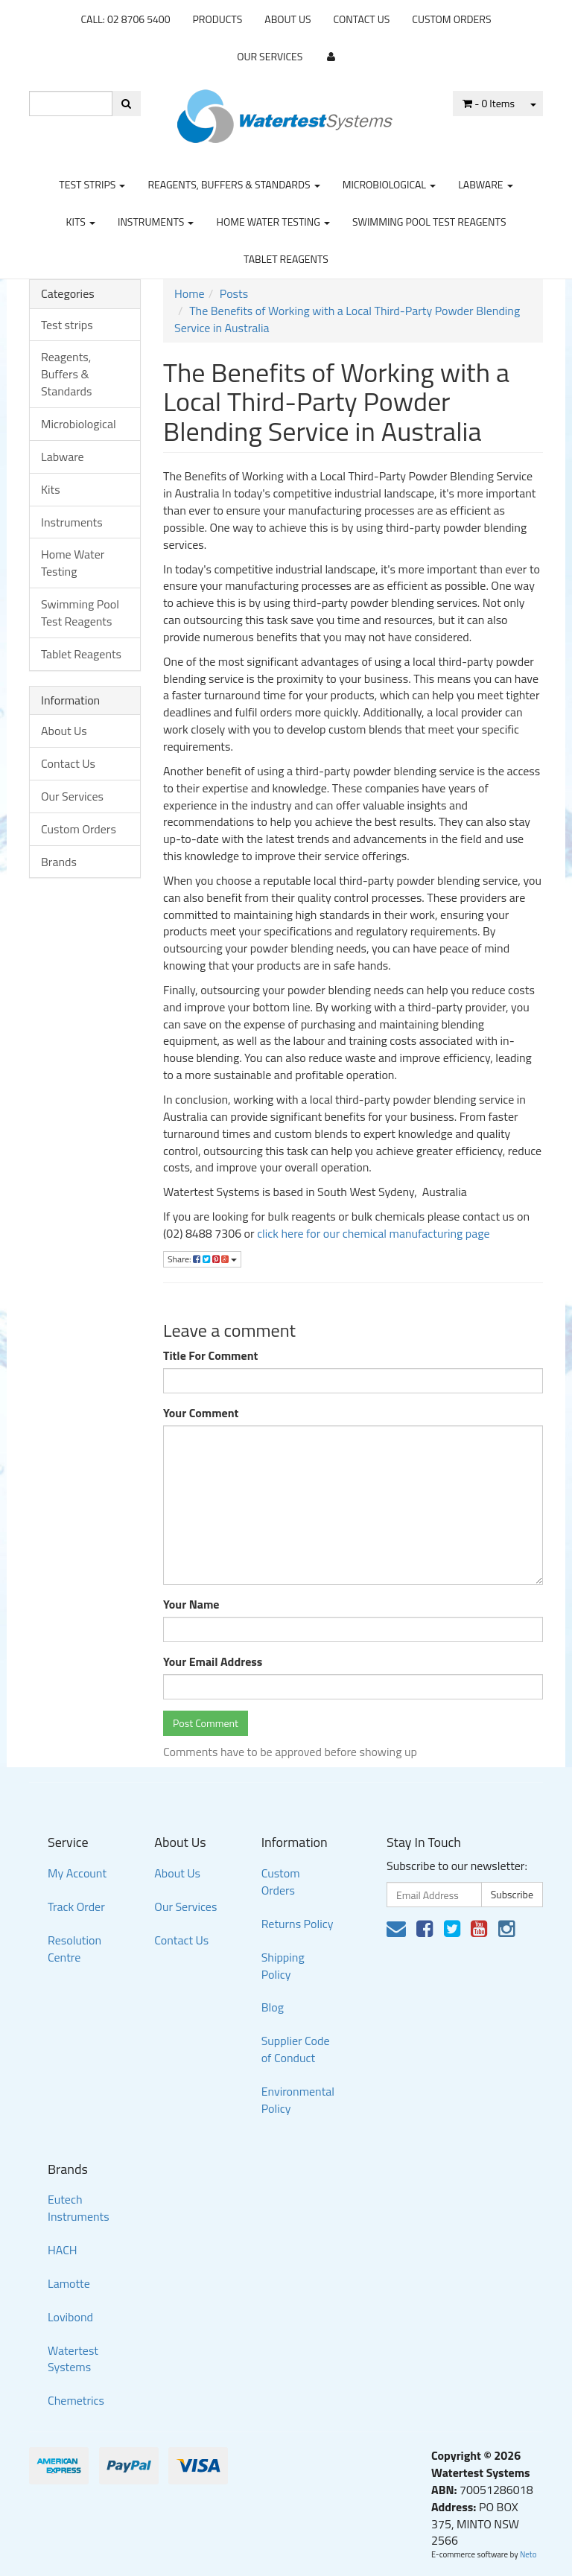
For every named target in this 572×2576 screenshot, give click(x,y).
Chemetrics (76, 2400)
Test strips (92, 184)
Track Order (76, 1906)
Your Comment (200, 1413)
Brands (59, 862)
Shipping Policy (283, 1965)
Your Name (191, 1604)
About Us (287, 19)
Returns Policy (297, 1924)
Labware (485, 184)
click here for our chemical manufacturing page (373, 1233)
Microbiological (389, 184)
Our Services (269, 56)
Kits (80, 221)
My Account (77, 1873)
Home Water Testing (273, 221)
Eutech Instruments (78, 2207)
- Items (489, 103)
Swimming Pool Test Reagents (429, 221)
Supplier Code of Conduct (295, 2049)
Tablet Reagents (286, 259)
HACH (62, 2250)
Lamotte (69, 2283)
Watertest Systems (73, 2358)
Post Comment (205, 1723)
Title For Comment (210, 1355)
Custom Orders (451, 19)
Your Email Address (212, 1661)
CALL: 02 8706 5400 (125, 19)
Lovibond (70, 2317)
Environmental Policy (297, 2099)
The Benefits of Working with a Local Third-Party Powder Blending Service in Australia (347, 319)
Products (218, 19)
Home (189, 293)
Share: (202, 1259)
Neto (528, 2554)
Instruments (156, 221)
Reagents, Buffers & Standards (233, 184)
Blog (272, 2007)
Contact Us (362, 19)
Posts (234, 293)
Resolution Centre (74, 1948)
